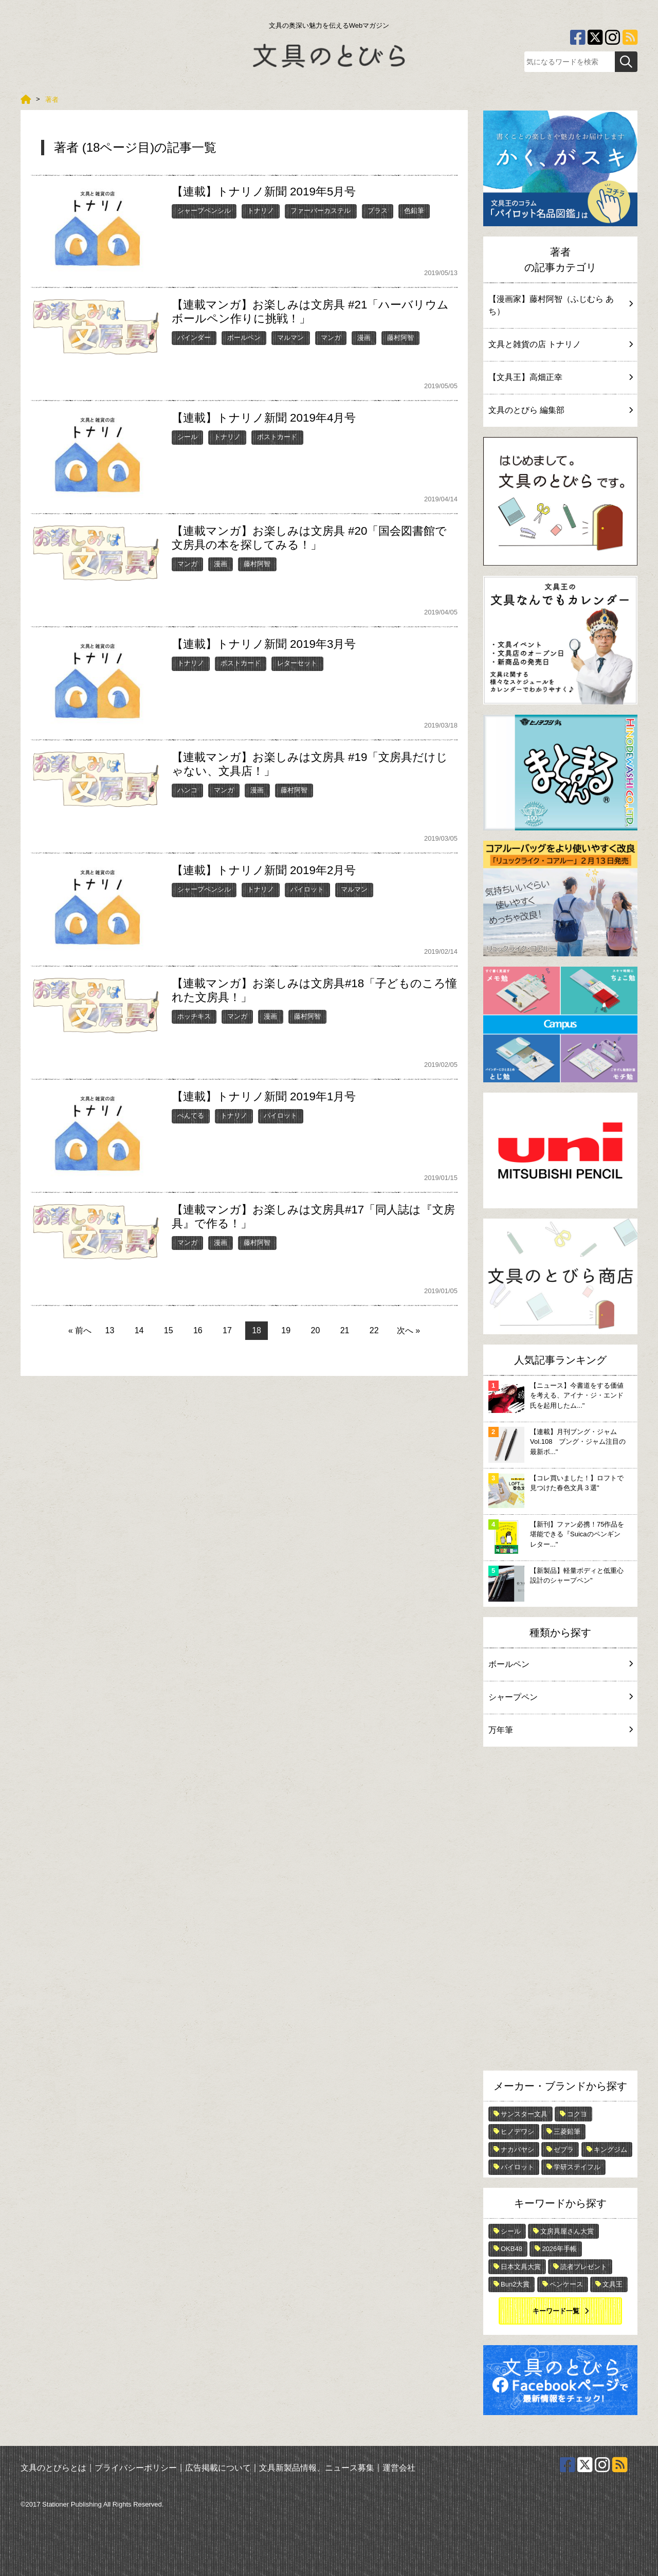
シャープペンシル (204, 210)
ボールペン (244, 337)
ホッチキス (194, 1016)
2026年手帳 (559, 2249)
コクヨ (577, 2114)
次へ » (408, 1330)
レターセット (297, 663)
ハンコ (187, 790)
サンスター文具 (524, 2114)
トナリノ (260, 210)
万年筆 (560, 1730)
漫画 (364, 337)
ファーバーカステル (320, 210)
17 (227, 1330)
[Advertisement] (560, 1911)
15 (168, 1330)
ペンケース (566, 2284)
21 (345, 1330)
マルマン (290, 337)
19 (285, 1330)
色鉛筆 (414, 210)
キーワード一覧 (556, 2311)
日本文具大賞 (521, 2267)
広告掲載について (218, 2467)
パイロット (307, 889)
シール (187, 437)
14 (139, 1330)
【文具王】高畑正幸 (560, 377)
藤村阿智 (400, 337)
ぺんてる (190, 1115)
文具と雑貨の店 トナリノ (560, 344)
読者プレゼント (583, 2267)
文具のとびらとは (53, 2467)
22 (374, 1330)
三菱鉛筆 (567, 2131)
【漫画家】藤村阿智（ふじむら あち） (560, 305)
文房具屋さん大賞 (567, 2231)
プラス (378, 210)
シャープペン (560, 1697)
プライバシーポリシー (136, 2467)
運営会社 (398, 2467)
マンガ (331, 337)
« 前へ (80, 1330)
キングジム (610, 2149)
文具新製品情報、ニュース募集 (316, 2467)
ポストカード (277, 437)
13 (110, 1330)
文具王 (612, 2284)
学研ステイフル (577, 2167)
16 (198, 1330)
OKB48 (511, 2249)
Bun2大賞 (515, 2284)
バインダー (194, 337)
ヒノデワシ (517, 2131)
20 (315, 1330)
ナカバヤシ (517, 2149)
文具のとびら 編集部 (560, 410)
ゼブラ (564, 2149)
